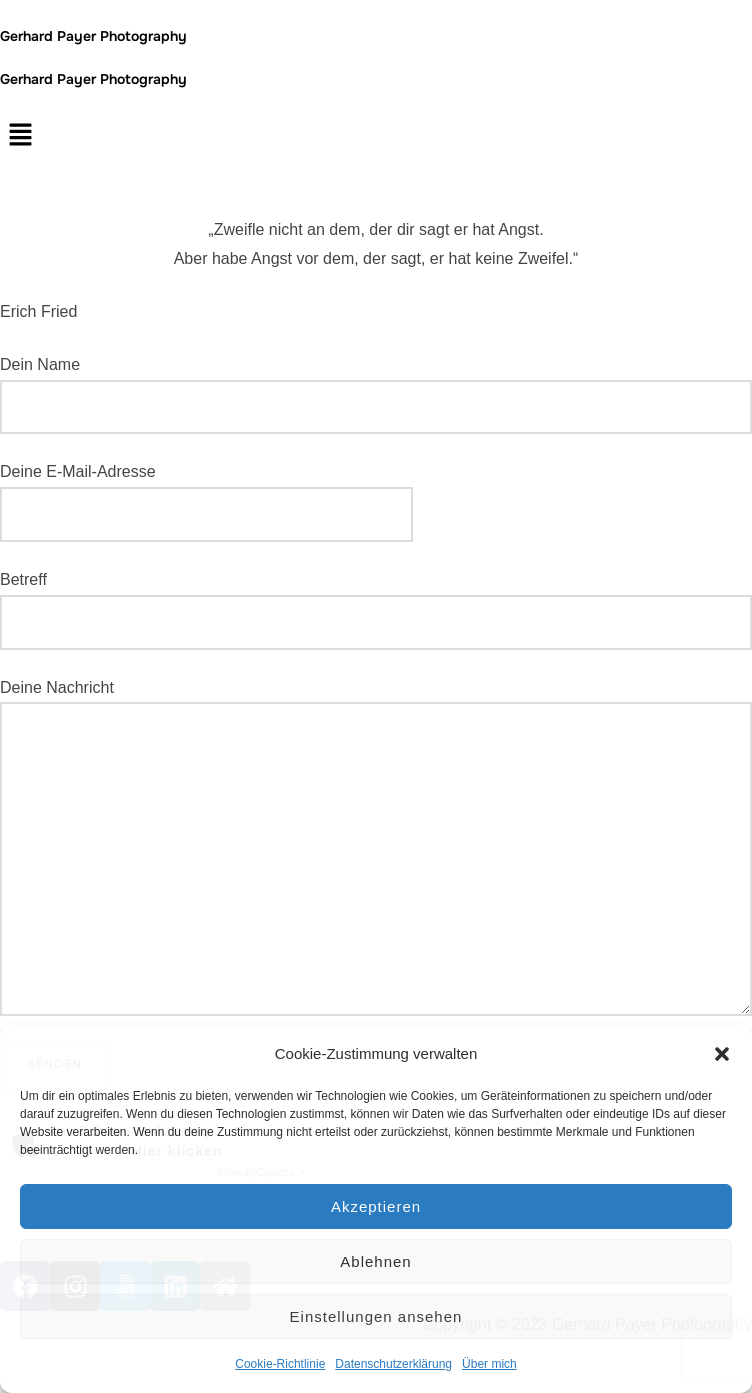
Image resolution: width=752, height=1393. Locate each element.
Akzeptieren (376, 1206)
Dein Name (376, 395)
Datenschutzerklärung (393, 1364)
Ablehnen (375, 1261)
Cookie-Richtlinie (280, 1364)
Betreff (376, 610)
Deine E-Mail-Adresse (206, 492)
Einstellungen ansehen (376, 1316)
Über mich (489, 1364)
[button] (722, 1054)
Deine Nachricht (376, 848)
